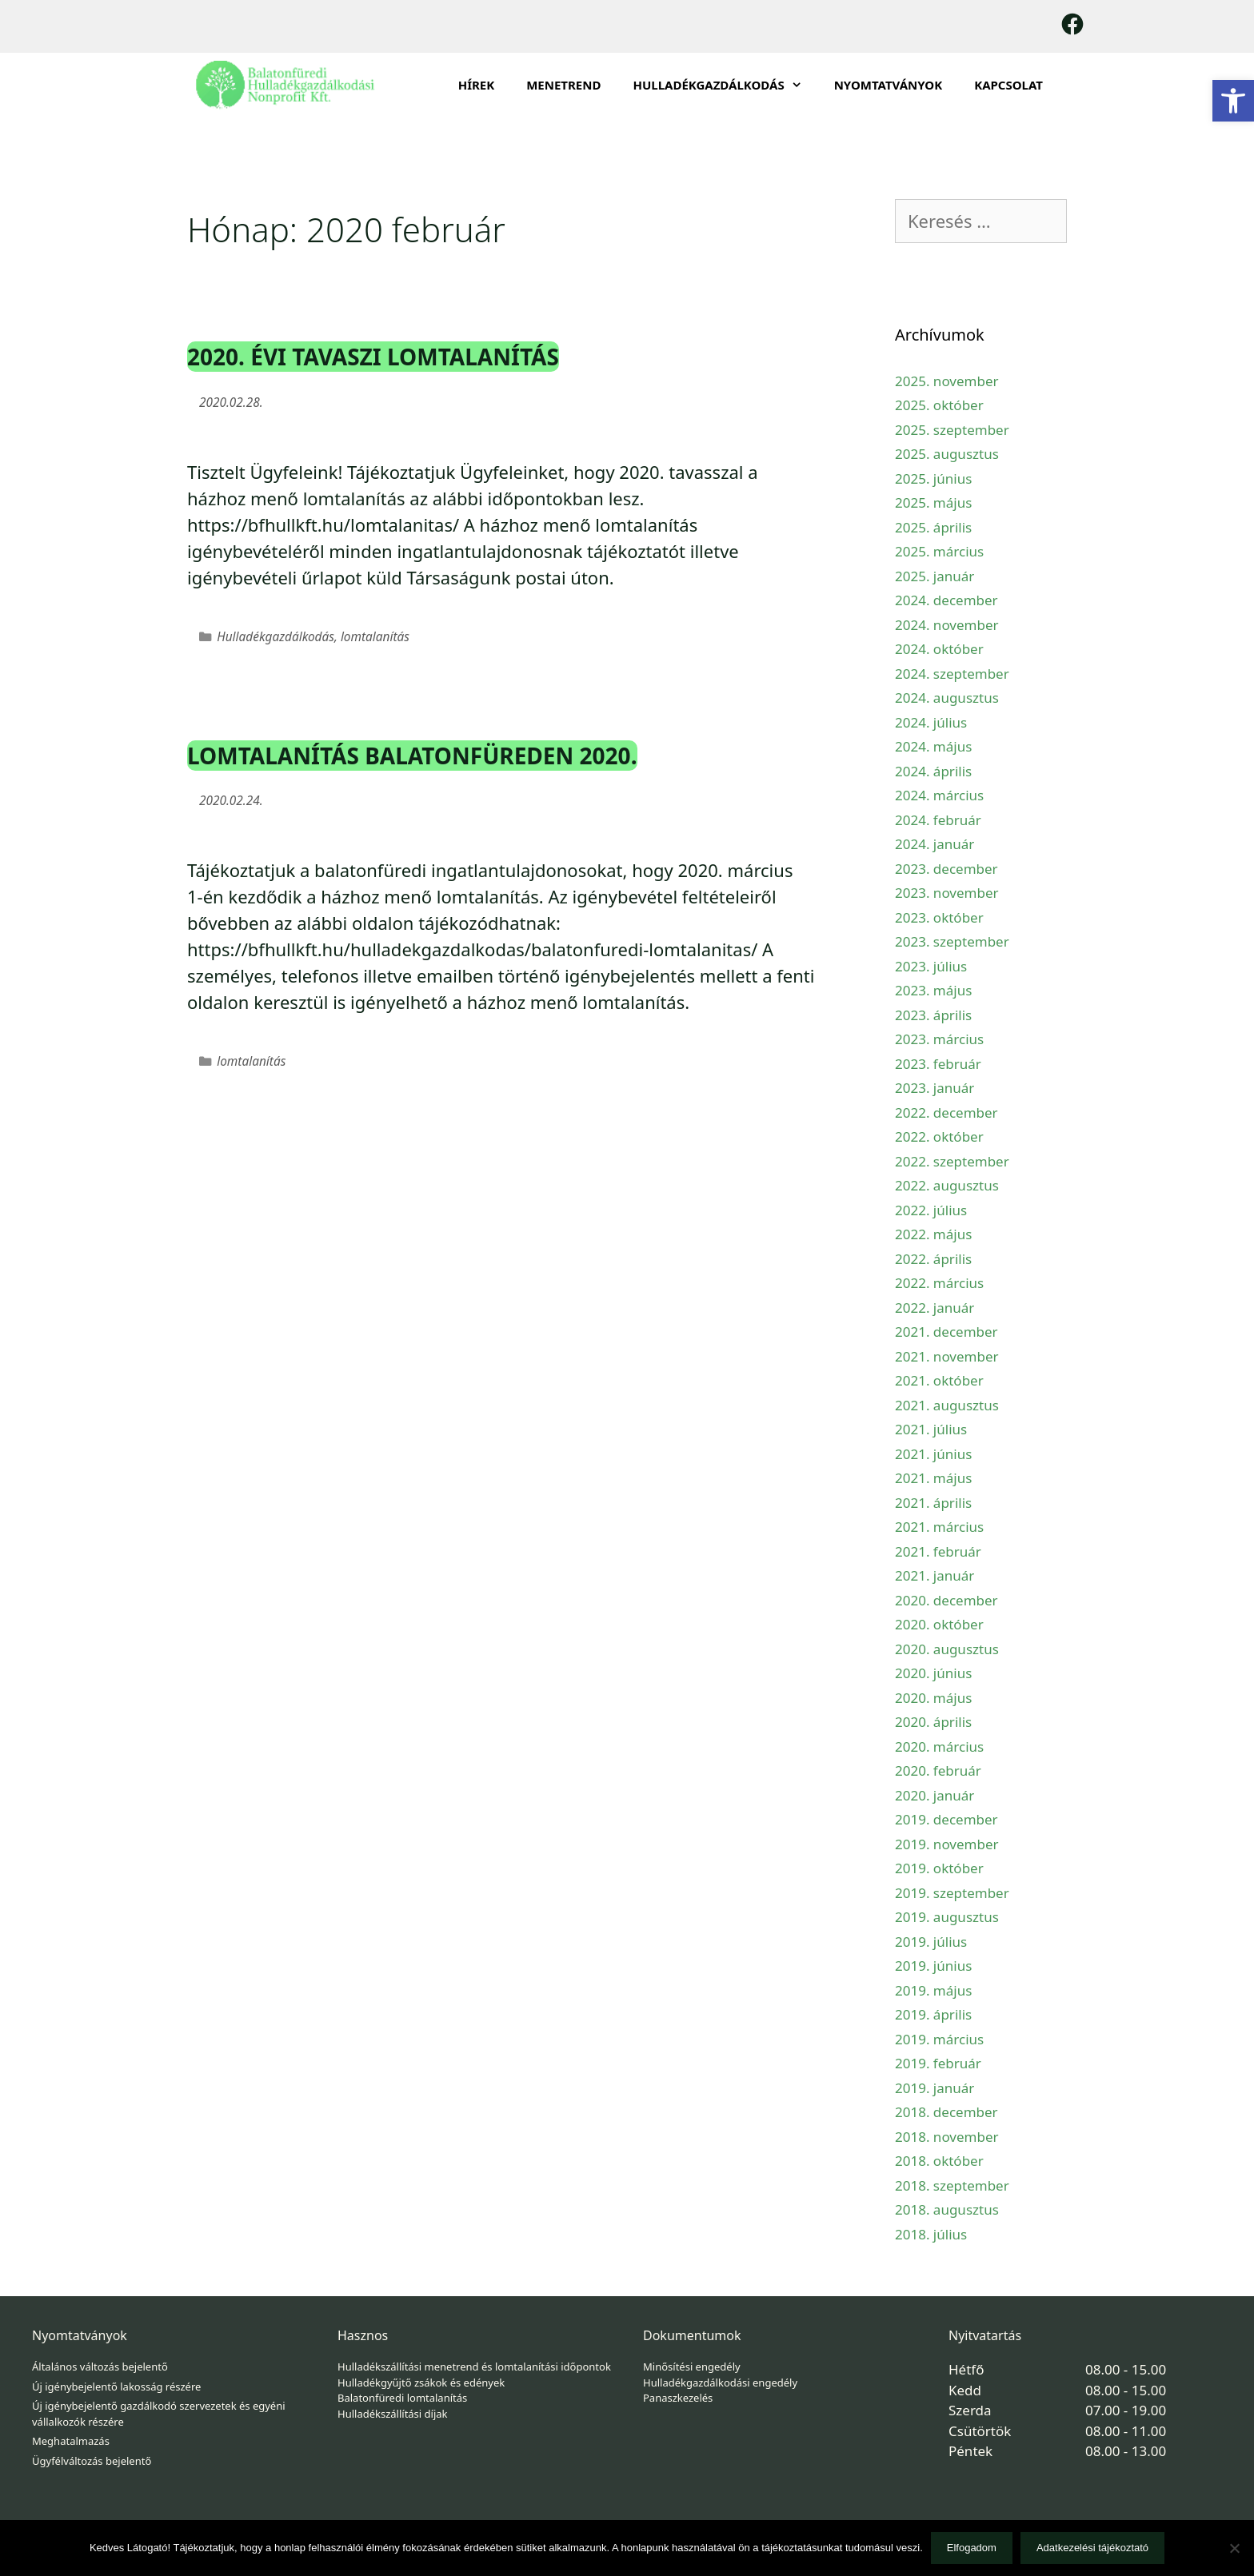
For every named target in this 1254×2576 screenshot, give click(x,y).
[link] (1233, 101)
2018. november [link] (947, 2136)
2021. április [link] (933, 1502)
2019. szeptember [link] (952, 1893)
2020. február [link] (938, 1770)
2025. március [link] (939, 551)
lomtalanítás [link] (375, 636)
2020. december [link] (946, 1600)
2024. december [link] (946, 600)
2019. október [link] (939, 1868)
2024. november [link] (947, 625)
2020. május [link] (933, 1698)
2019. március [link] (939, 2039)
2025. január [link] (934, 576)
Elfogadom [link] (971, 2548)
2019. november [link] (947, 1844)
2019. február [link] (938, 2063)
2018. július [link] (931, 2234)
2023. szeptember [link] (952, 941)
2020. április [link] (933, 1722)
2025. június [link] (933, 478)
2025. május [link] (933, 502)
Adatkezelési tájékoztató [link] (1092, 2548)
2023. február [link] (938, 1064)
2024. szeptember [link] (952, 673)
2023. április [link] (933, 1015)
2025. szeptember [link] (952, 430)
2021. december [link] (946, 1331)
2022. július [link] (931, 1210)
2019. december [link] (946, 1819)
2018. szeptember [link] (952, 2185)
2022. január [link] (934, 1307)
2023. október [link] (939, 917)
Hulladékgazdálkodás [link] (275, 636)
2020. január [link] (934, 1795)
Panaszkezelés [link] (678, 2398)
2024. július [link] (931, 722)
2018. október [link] (939, 2160)
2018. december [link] (946, 2112)
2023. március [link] (939, 1039)
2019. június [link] (933, 1965)
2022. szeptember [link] (952, 1161)
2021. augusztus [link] (947, 1405)
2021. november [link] (947, 1356)
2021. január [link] (934, 1575)
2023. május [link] (933, 990)
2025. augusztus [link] (947, 454)
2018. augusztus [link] (947, 2209)
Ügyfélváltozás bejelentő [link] (91, 2461)
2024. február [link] (938, 820)
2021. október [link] (939, 1380)
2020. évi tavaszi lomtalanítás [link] (373, 356)
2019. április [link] (933, 2014)
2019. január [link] (934, 2088)
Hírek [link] (476, 85)
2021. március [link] (939, 1526)
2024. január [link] (934, 844)
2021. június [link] (933, 1454)
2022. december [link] (946, 1112)
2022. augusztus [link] (947, 1185)
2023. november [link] (947, 892)
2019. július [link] (931, 1941)
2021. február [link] (938, 1551)
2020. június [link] (933, 1673)
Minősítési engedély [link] (692, 2366)
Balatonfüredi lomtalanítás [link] (402, 2398)
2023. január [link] (934, 1088)
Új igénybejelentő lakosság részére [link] (116, 2386)
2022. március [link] (939, 1283)
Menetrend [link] (563, 85)
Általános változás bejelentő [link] (100, 2366)
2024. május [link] (933, 746)
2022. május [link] (933, 1234)
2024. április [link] (933, 771)
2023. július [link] (931, 966)
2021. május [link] (933, 1478)
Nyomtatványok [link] (888, 85)
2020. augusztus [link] (947, 1649)
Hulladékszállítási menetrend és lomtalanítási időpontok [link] (474, 2366)
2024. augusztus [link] (947, 697)
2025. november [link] (947, 381)
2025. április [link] (933, 527)
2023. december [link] (946, 868)
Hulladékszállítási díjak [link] (392, 2414)
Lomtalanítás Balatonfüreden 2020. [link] (412, 755)
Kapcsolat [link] (1008, 85)
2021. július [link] (931, 1429)
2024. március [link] (939, 795)
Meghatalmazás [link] (71, 2441)
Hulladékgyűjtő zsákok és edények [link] (421, 2382)
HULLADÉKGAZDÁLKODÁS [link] (725, 85)
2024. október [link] (939, 649)
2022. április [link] (933, 1259)
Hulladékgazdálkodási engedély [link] (720, 2382)
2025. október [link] (939, 405)
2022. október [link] (939, 1136)
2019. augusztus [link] (947, 1917)
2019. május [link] (933, 1990)
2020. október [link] (939, 1624)
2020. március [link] (939, 1746)
